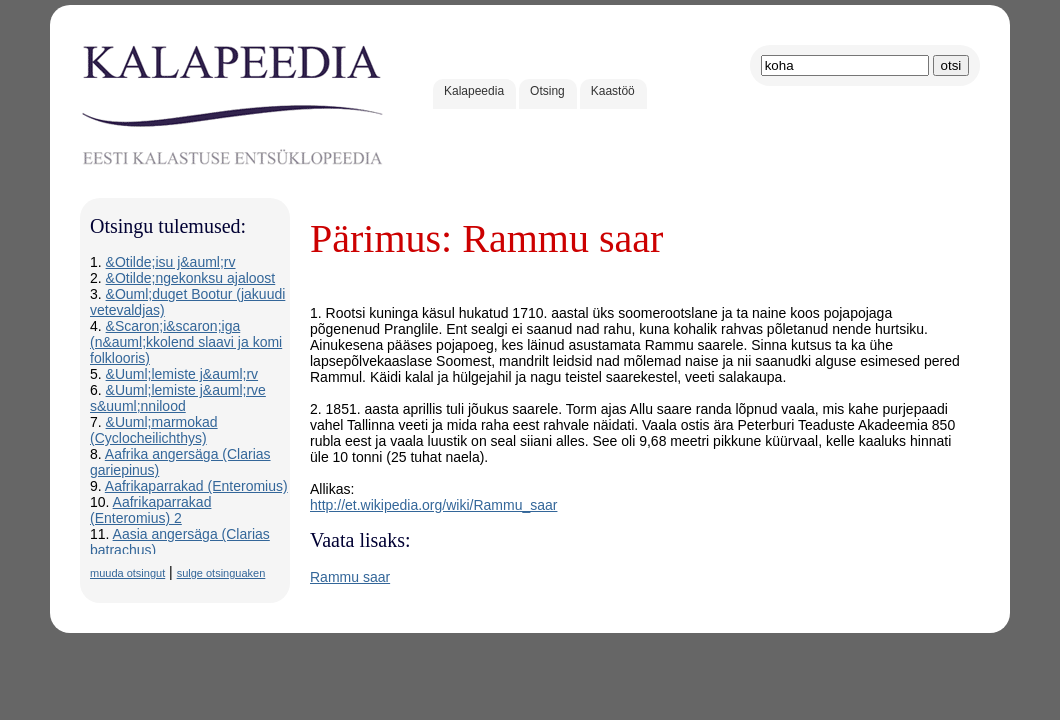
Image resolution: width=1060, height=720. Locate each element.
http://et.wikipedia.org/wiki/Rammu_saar (433, 505)
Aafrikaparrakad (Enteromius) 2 (150, 510)
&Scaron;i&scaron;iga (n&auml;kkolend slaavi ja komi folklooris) (186, 342)
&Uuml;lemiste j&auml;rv (182, 374)
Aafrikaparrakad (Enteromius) (196, 486)
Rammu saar (350, 577)
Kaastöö (613, 91)
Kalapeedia (474, 91)
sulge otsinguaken (221, 573)
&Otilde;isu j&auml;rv (171, 262)
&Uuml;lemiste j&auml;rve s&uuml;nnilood (178, 398)
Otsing (547, 91)
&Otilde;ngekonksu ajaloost (191, 278)
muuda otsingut (127, 573)
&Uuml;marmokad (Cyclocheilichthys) (154, 430)
